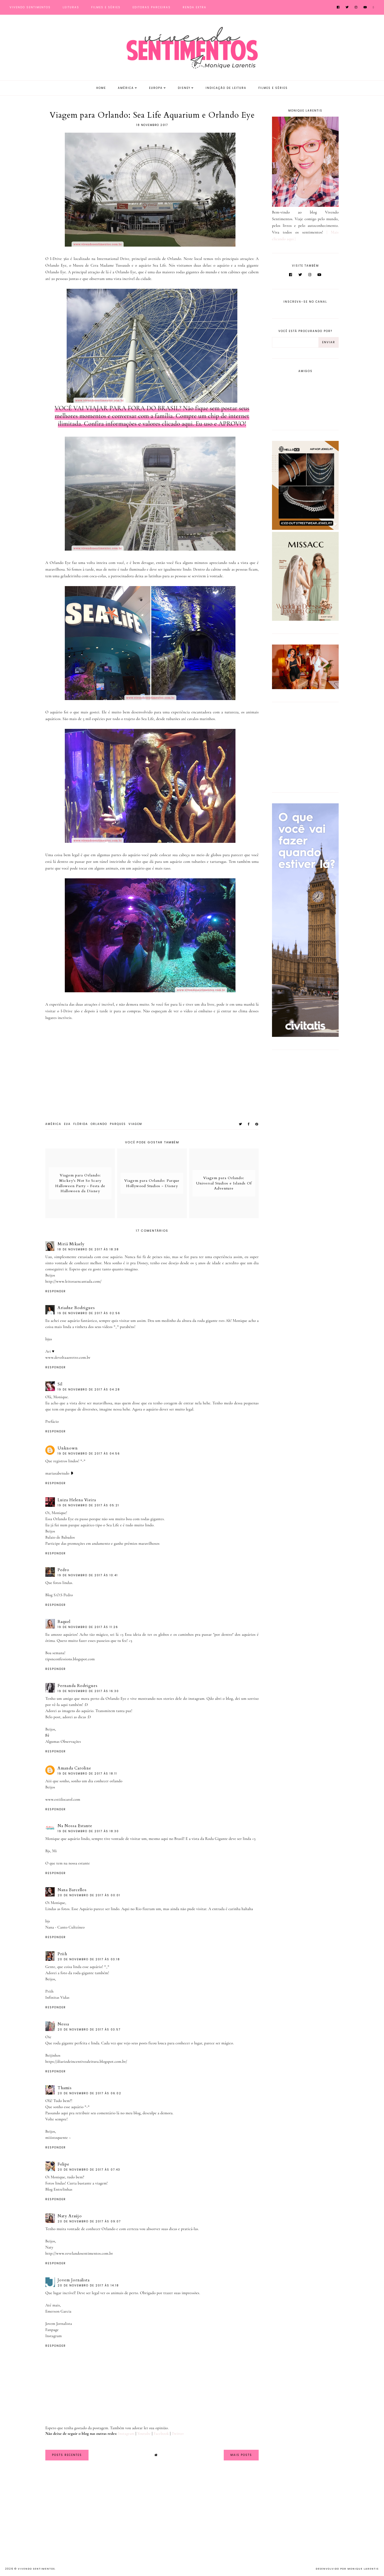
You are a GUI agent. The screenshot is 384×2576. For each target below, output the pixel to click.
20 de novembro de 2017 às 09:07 (89, 2221)
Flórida (80, 1124)
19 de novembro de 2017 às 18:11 (87, 1774)
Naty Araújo (70, 2216)
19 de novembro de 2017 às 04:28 (89, 1390)
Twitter (178, 2433)
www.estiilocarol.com (62, 1799)
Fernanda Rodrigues (78, 1685)
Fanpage (52, 2329)
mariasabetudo (57, 1473)
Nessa (63, 2024)
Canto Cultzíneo (71, 1927)
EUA (67, 1124)
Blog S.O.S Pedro (59, 1595)
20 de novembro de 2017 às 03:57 (89, 2030)
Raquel (64, 1621)
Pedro (63, 1570)
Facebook (161, 2433)
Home (101, 88)
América (126, 88)
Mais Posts (241, 2455)
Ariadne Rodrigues (76, 1307)
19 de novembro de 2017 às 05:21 (88, 1505)
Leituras (71, 7)
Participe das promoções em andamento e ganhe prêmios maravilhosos (102, 1543)
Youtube (144, 2433)
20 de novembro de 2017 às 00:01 (89, 1895)
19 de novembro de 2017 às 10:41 (88, 1575)
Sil (60, 1384)
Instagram (53, 2335)
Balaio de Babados (60, 1537)
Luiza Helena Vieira (77, 1500)
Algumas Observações (63, 1741)
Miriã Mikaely (71, 1244)
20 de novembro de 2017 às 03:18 (89, 1959)
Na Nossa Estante (75, 1825)
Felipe (63, 2164)
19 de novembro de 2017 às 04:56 (89, 1454)
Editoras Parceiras (152, 7)
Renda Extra (194, 7)
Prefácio (52, 1421)
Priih (62, 1954)
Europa (156, 88)
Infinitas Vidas (57, 1997)
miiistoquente (56, 2137)
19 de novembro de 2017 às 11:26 (88, 1627)
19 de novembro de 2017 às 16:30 (88, 1691)
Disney (184, 88)
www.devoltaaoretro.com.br (67, 1357)
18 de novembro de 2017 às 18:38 (88, 1249)
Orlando (99, 1124)
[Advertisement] (305, 746)
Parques (118, 1124)
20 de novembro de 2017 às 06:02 (89, 2093)
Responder (55, 1291)
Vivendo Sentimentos (30, 7)
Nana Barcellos (72, 1890)
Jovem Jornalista (74, 2280)
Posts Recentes (67, 2455)
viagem (135, 1124)
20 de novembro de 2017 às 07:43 (89, 2170)
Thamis (65, 2088)
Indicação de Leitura (226, 88)
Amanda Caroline (74, 1768)
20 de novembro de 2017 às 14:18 (88, 2285)
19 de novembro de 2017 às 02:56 (89, 1313)
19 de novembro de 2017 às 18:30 (88, 1831)
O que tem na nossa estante (67, 1863)
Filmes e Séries (106, 7)
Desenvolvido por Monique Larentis (347, 2568)
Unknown (68, 1448)
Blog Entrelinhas (58, 2189)
